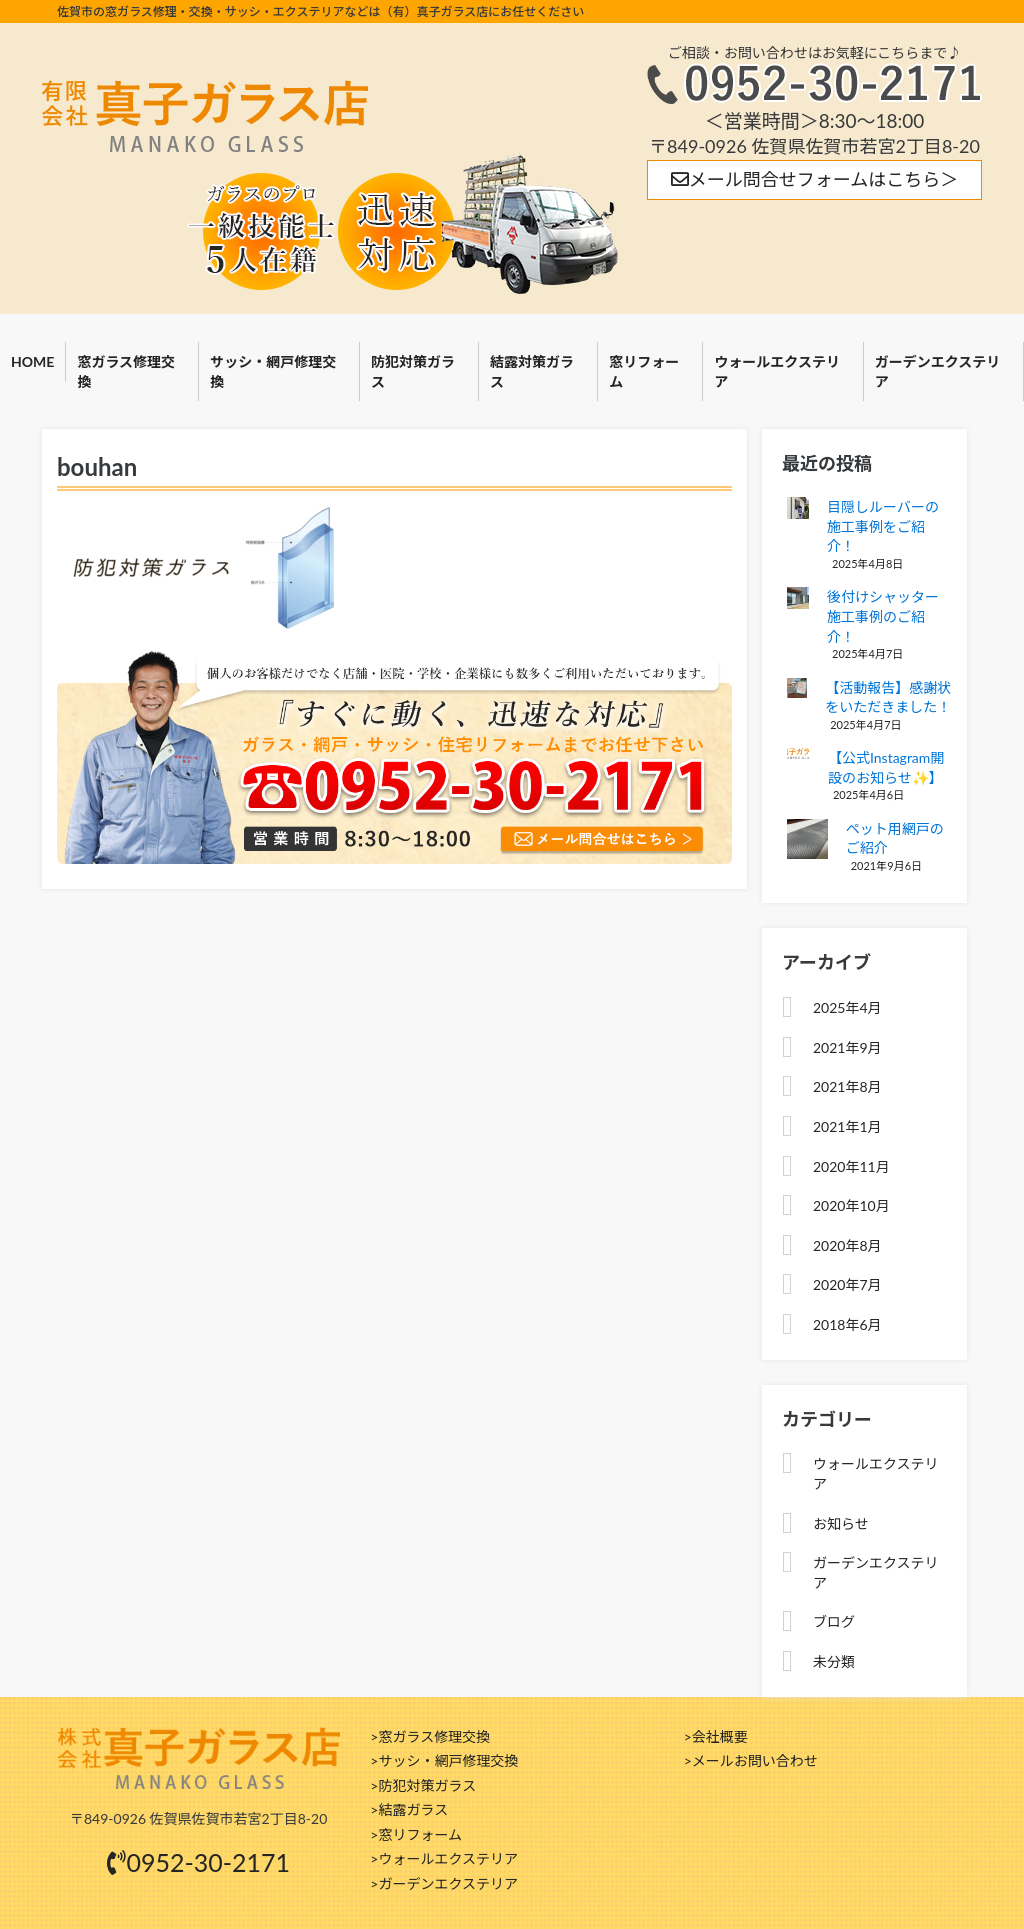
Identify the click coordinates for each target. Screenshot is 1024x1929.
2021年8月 (847, 1086)
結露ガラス (413, 1809)
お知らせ (841, 1523)
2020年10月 (851, 1205)
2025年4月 (847, 1007)
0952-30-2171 (198, 1862)
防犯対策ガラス (413, 371)
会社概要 (720, 1736)
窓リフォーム (644, 371)
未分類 (834, 1661)
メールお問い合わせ (755, 1760)
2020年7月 (847, 1284)
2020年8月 (847, 1245)
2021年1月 (847, 1126)
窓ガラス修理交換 (126, 371)
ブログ (834, 1621)
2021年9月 (847, 1047)
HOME (32, 361)
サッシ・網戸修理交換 (273, 371)
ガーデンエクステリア (448, 1883)
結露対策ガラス (532, 371)
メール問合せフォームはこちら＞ (814, 179)
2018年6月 (847, 1324)
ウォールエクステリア (777, 371)
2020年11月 (851, 1166)
